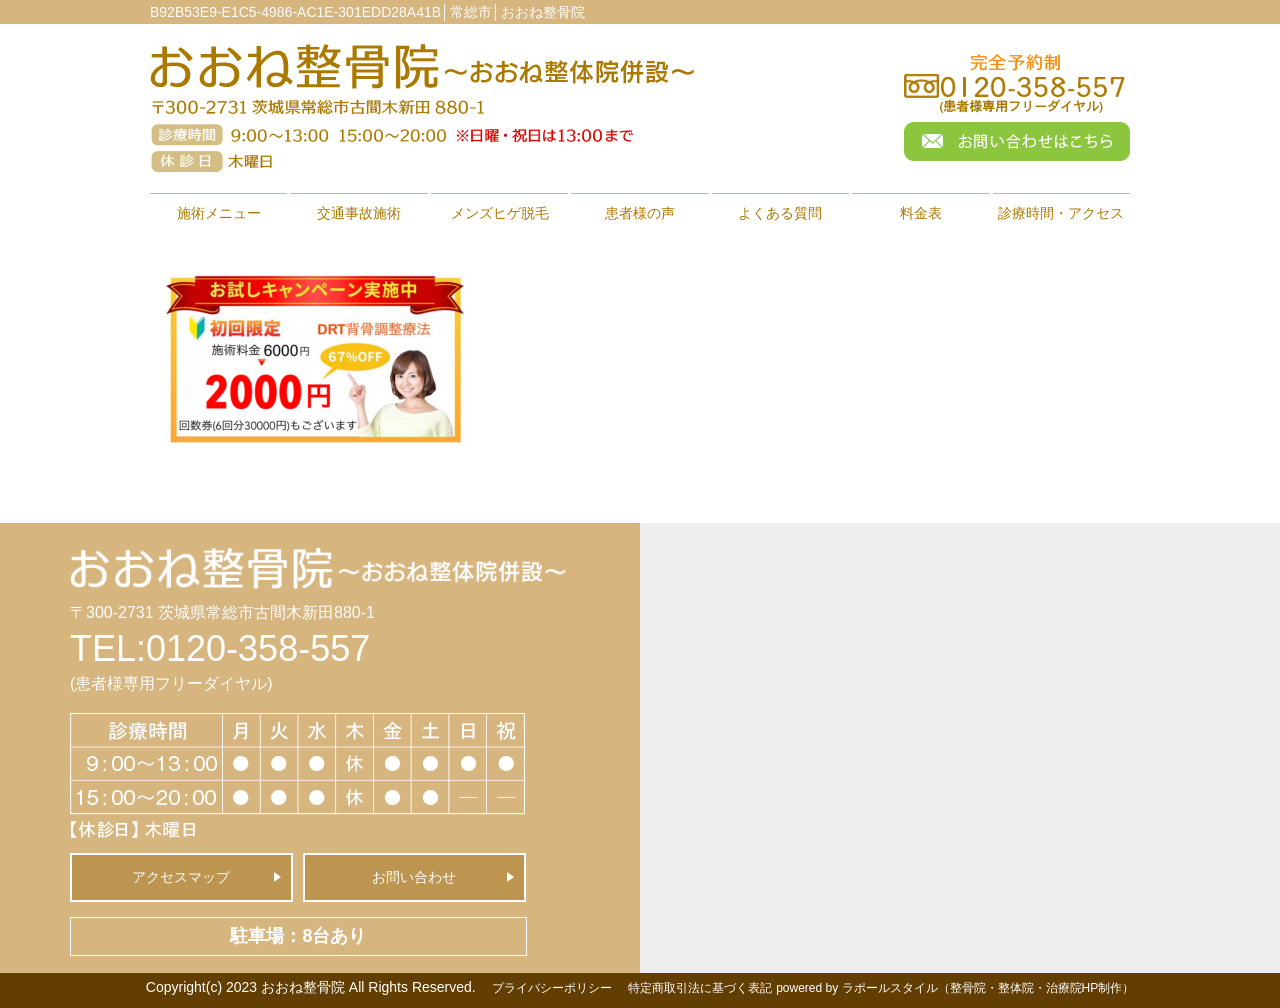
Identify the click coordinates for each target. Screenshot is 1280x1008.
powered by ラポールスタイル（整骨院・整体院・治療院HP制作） (955, 988)
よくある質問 (780, 213)
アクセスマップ (181, 877)
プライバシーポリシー (552, 988)
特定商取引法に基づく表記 (700, 988)
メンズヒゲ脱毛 (500, 213)
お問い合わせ (414, 877)
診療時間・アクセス (1061, 213)
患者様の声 (640, 213)
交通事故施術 (359, 213)
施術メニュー (219, 213)
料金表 (921, 213)
